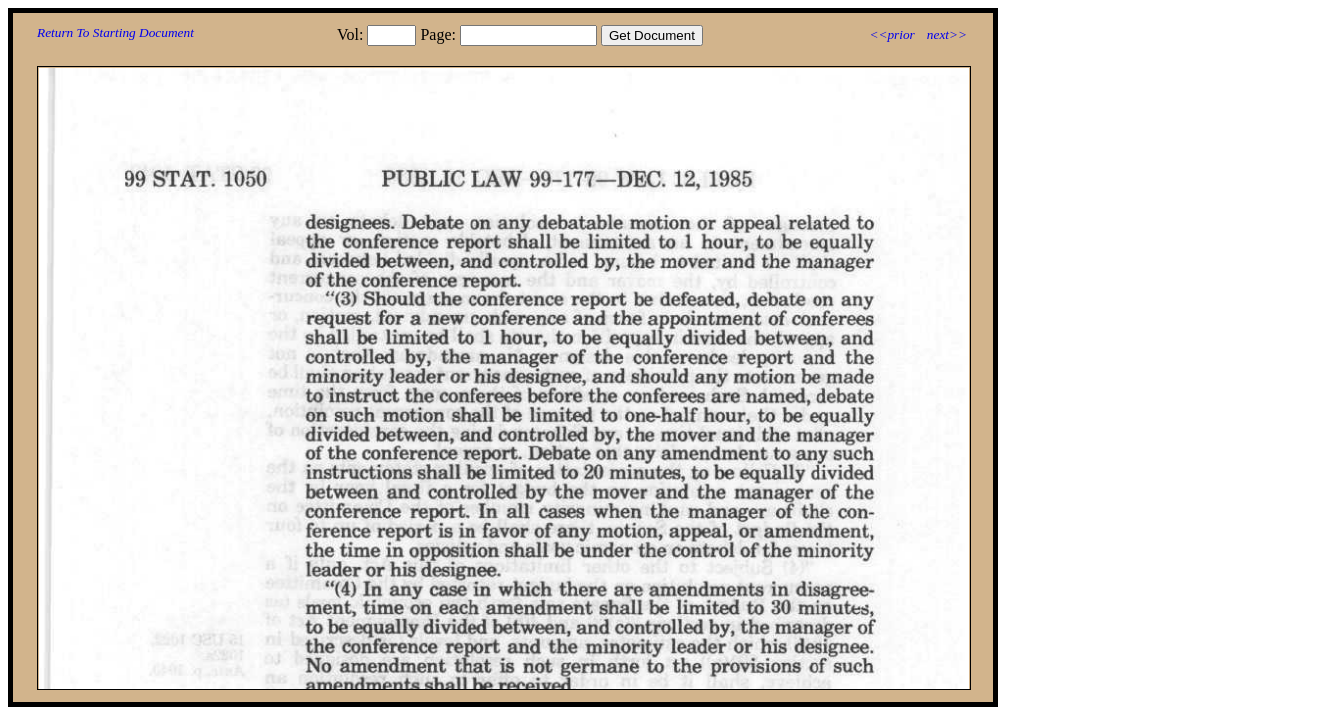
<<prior (891, 34)
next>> (947, 34)
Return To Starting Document (115, 32)
